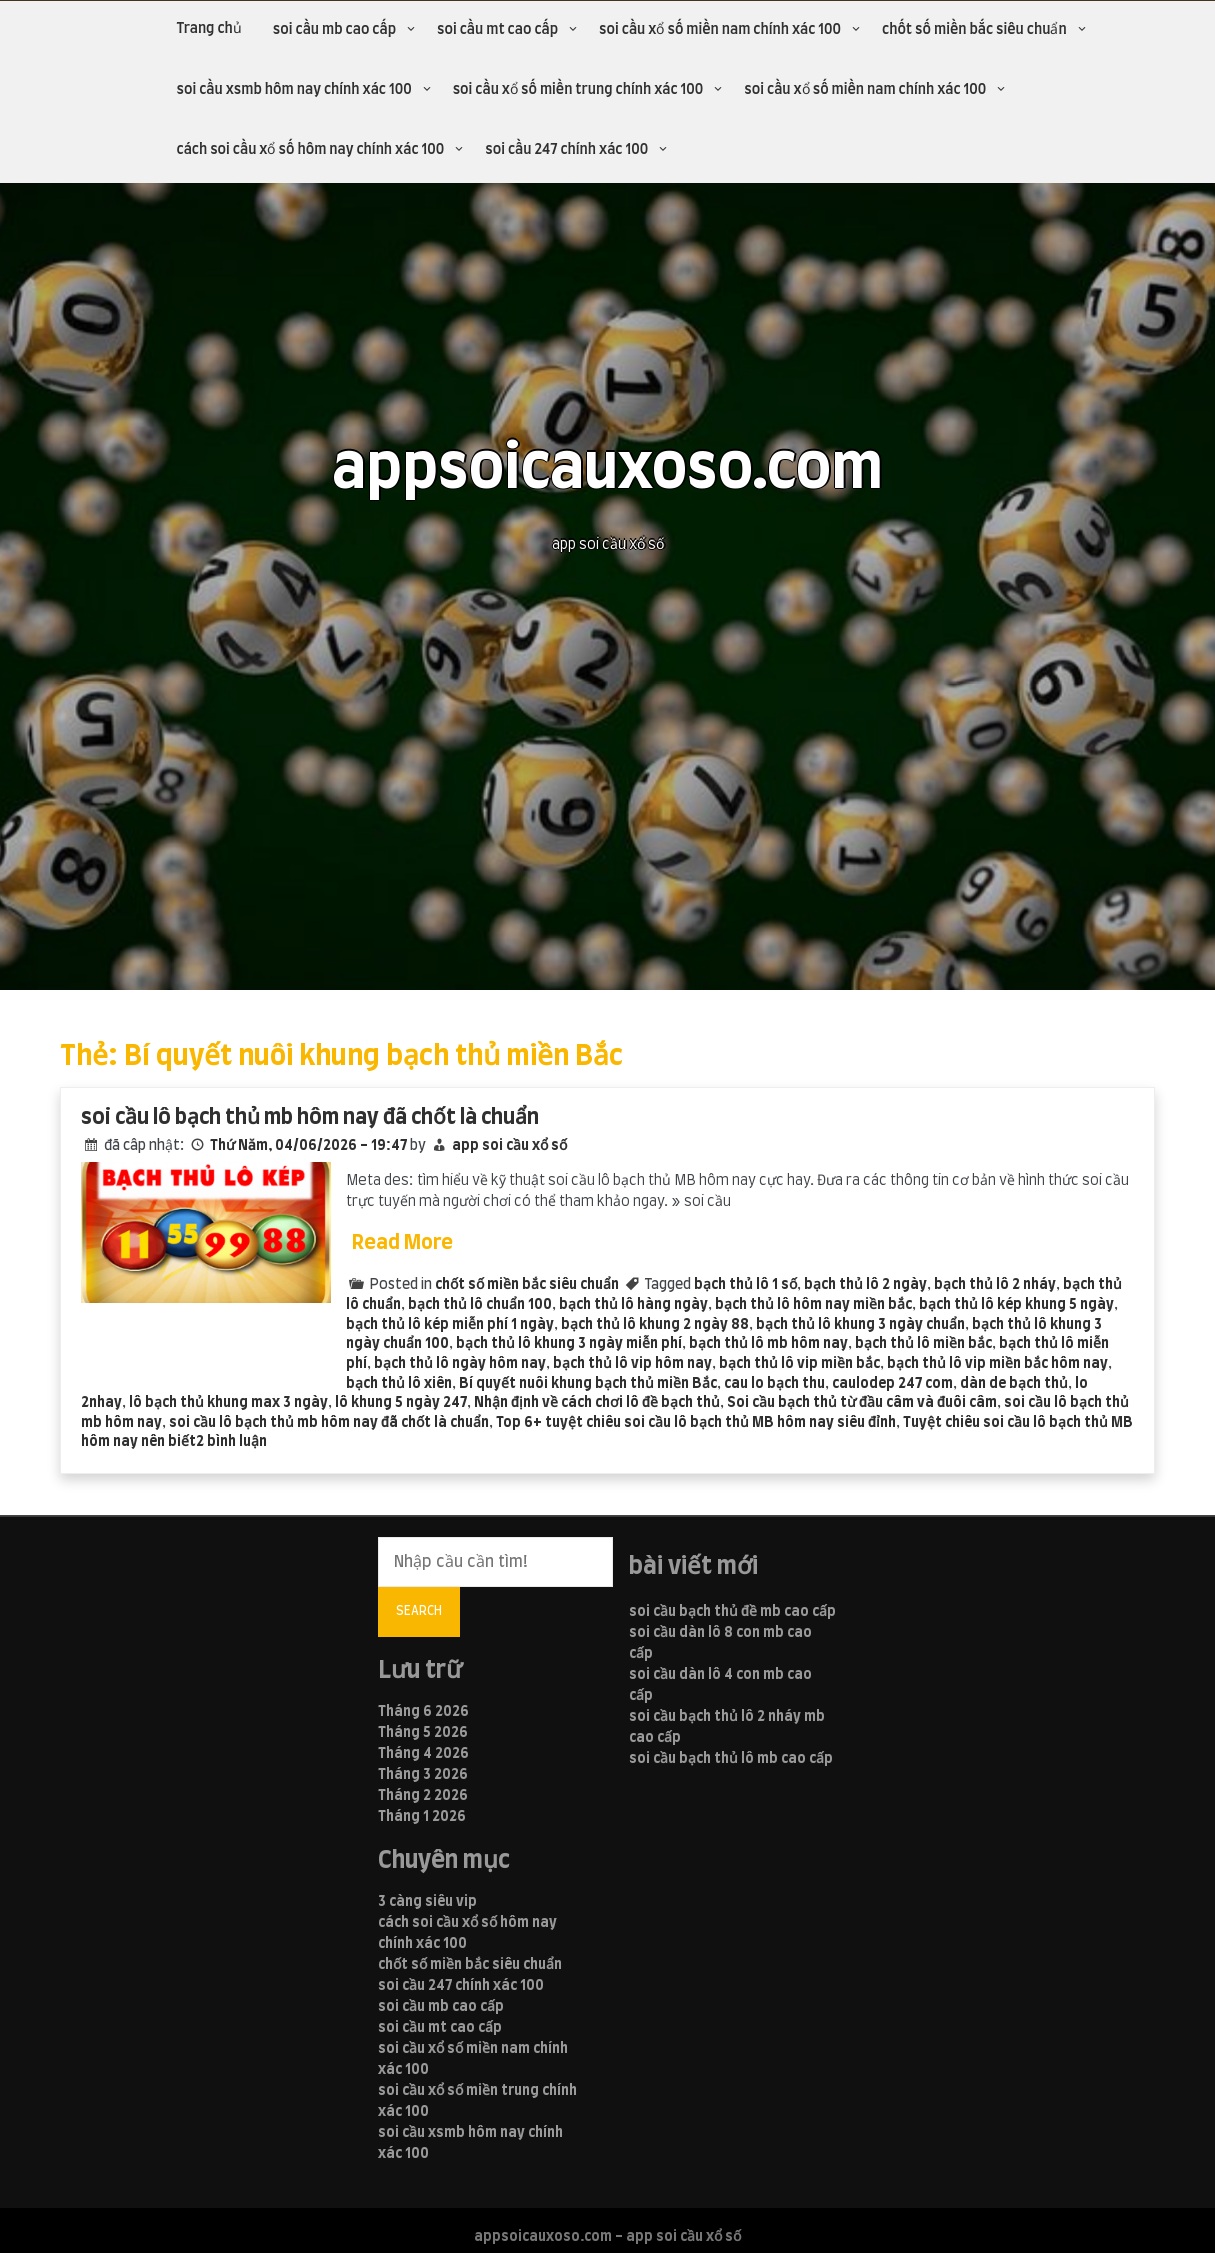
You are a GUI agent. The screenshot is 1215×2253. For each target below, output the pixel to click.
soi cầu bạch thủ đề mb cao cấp (732, 1612)
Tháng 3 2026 (423, 1775)
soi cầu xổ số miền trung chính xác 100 (578, 90)
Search (419, 1611)
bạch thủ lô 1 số (745, 1285)
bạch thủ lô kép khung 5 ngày (1016, 1305)
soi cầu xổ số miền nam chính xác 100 (720, 30)
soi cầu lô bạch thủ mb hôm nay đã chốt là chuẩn (310, 1117)
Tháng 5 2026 (423, 1733)
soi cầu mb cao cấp (334, 30)
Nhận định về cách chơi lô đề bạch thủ (597, 1403)
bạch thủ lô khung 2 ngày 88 (655, 1325)
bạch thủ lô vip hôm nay (632, 1364)
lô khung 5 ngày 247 (401, 1403)
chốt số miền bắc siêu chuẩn (974, 30)
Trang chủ (209, 29)
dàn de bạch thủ (1014, 1384)
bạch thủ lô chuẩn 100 (480, 1305)
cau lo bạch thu (774, 1384)
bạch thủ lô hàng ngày (633, 1305)
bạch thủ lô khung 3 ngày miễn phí (569, 1344)
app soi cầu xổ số (509, 1146)
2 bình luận (231, 1442)
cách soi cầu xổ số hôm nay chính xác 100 (311, 150)
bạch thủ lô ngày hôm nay (460, 1364)
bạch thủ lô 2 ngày (865, 1285)
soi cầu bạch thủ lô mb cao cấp (731, 1759)
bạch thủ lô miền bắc (923, 1344)
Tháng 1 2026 (422, 1817)
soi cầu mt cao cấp (497, 30)
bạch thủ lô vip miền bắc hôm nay (997, 1364)
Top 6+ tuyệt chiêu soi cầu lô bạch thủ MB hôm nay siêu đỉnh (696, 1423)
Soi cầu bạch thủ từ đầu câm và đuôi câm (862, 1403)
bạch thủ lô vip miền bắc (799, 1364)
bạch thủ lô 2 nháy (995, 1285)
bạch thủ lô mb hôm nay (768, 1344)
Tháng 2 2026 (423, 1796)
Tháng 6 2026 (423, 1712)
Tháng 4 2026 (423, 1754)
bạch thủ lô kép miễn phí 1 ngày (450, 1325)
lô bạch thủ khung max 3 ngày (228, 1403)
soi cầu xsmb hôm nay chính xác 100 (294, 90)
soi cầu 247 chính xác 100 (566, 150)
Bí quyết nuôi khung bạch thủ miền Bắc (588, 1384)
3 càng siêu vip (427, 1902)
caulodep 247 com (892, 1384)
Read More (402, 1243)
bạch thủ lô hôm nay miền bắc (813, 1305)
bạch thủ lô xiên (399, 1384)
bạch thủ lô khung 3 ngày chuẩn (860, 1325)
